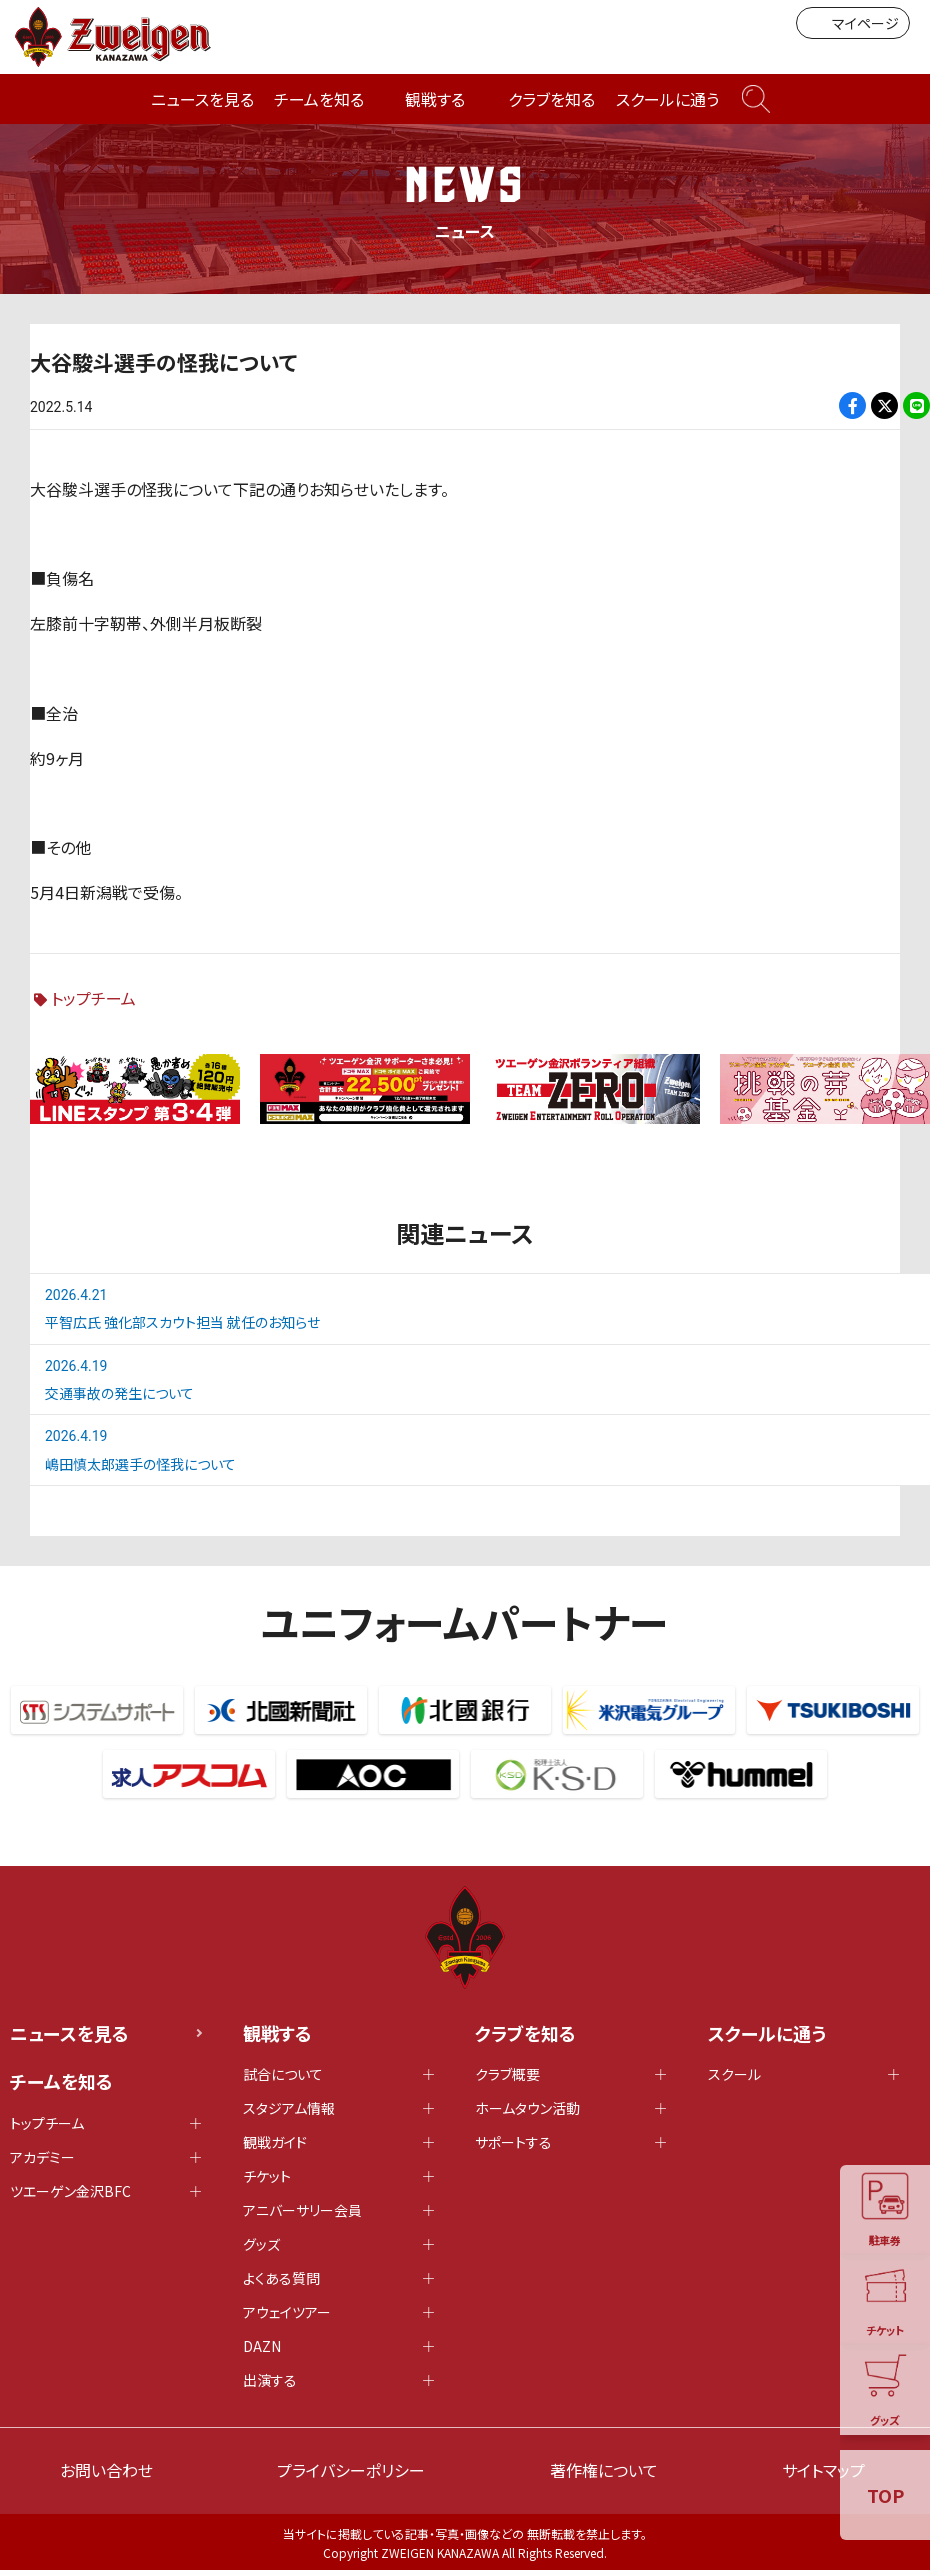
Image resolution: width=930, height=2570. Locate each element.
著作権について (604, 2470)
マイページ (853, 23)
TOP (885, 2495)
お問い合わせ (106, 2470)
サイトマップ (823, 2470)
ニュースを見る (202, 99)
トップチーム (93, 998)
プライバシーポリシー (351, 2470)
